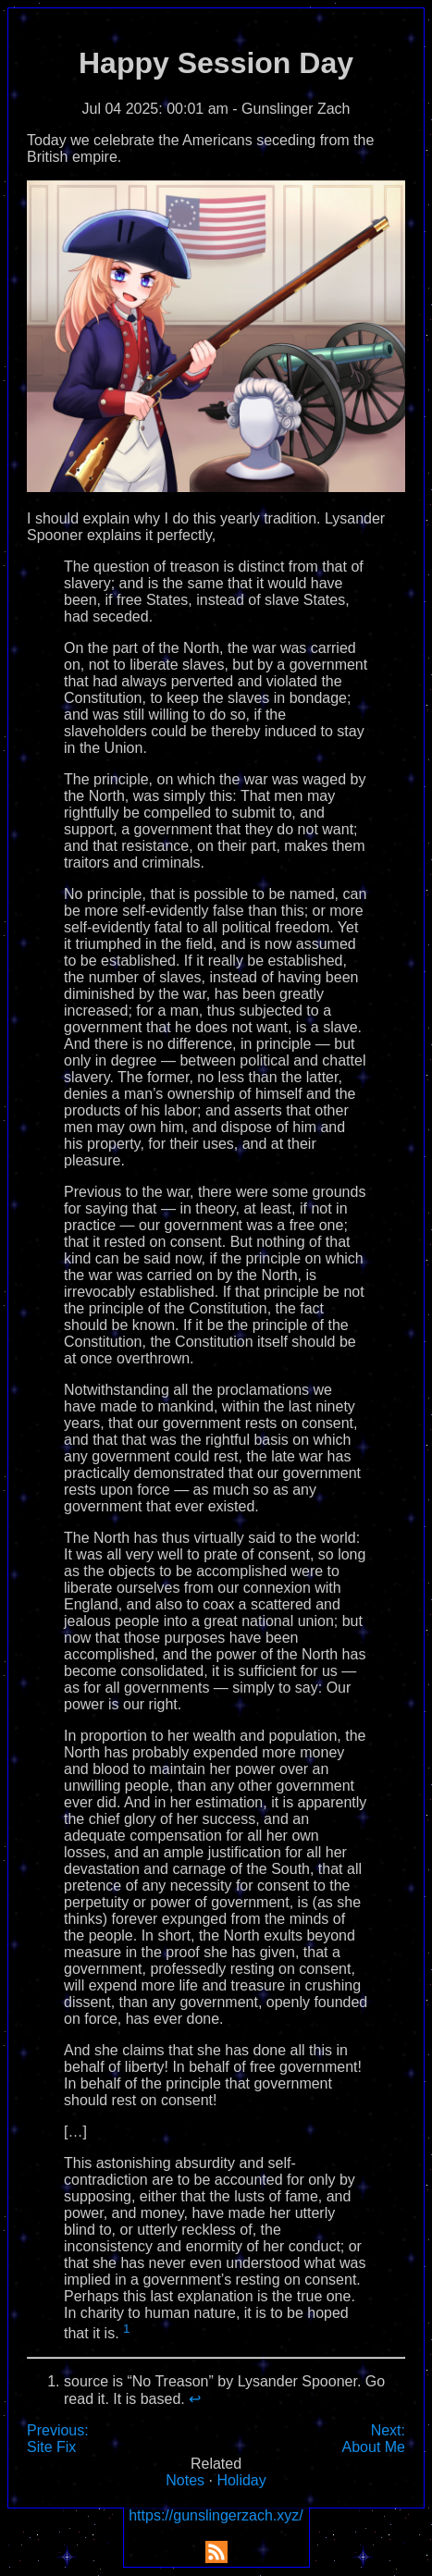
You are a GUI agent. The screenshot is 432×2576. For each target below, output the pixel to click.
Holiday (240, 2480)
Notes (185, 2480)
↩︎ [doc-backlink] (195, 2399)
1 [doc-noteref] (126, 2329)
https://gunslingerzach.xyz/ (216, 2515)
